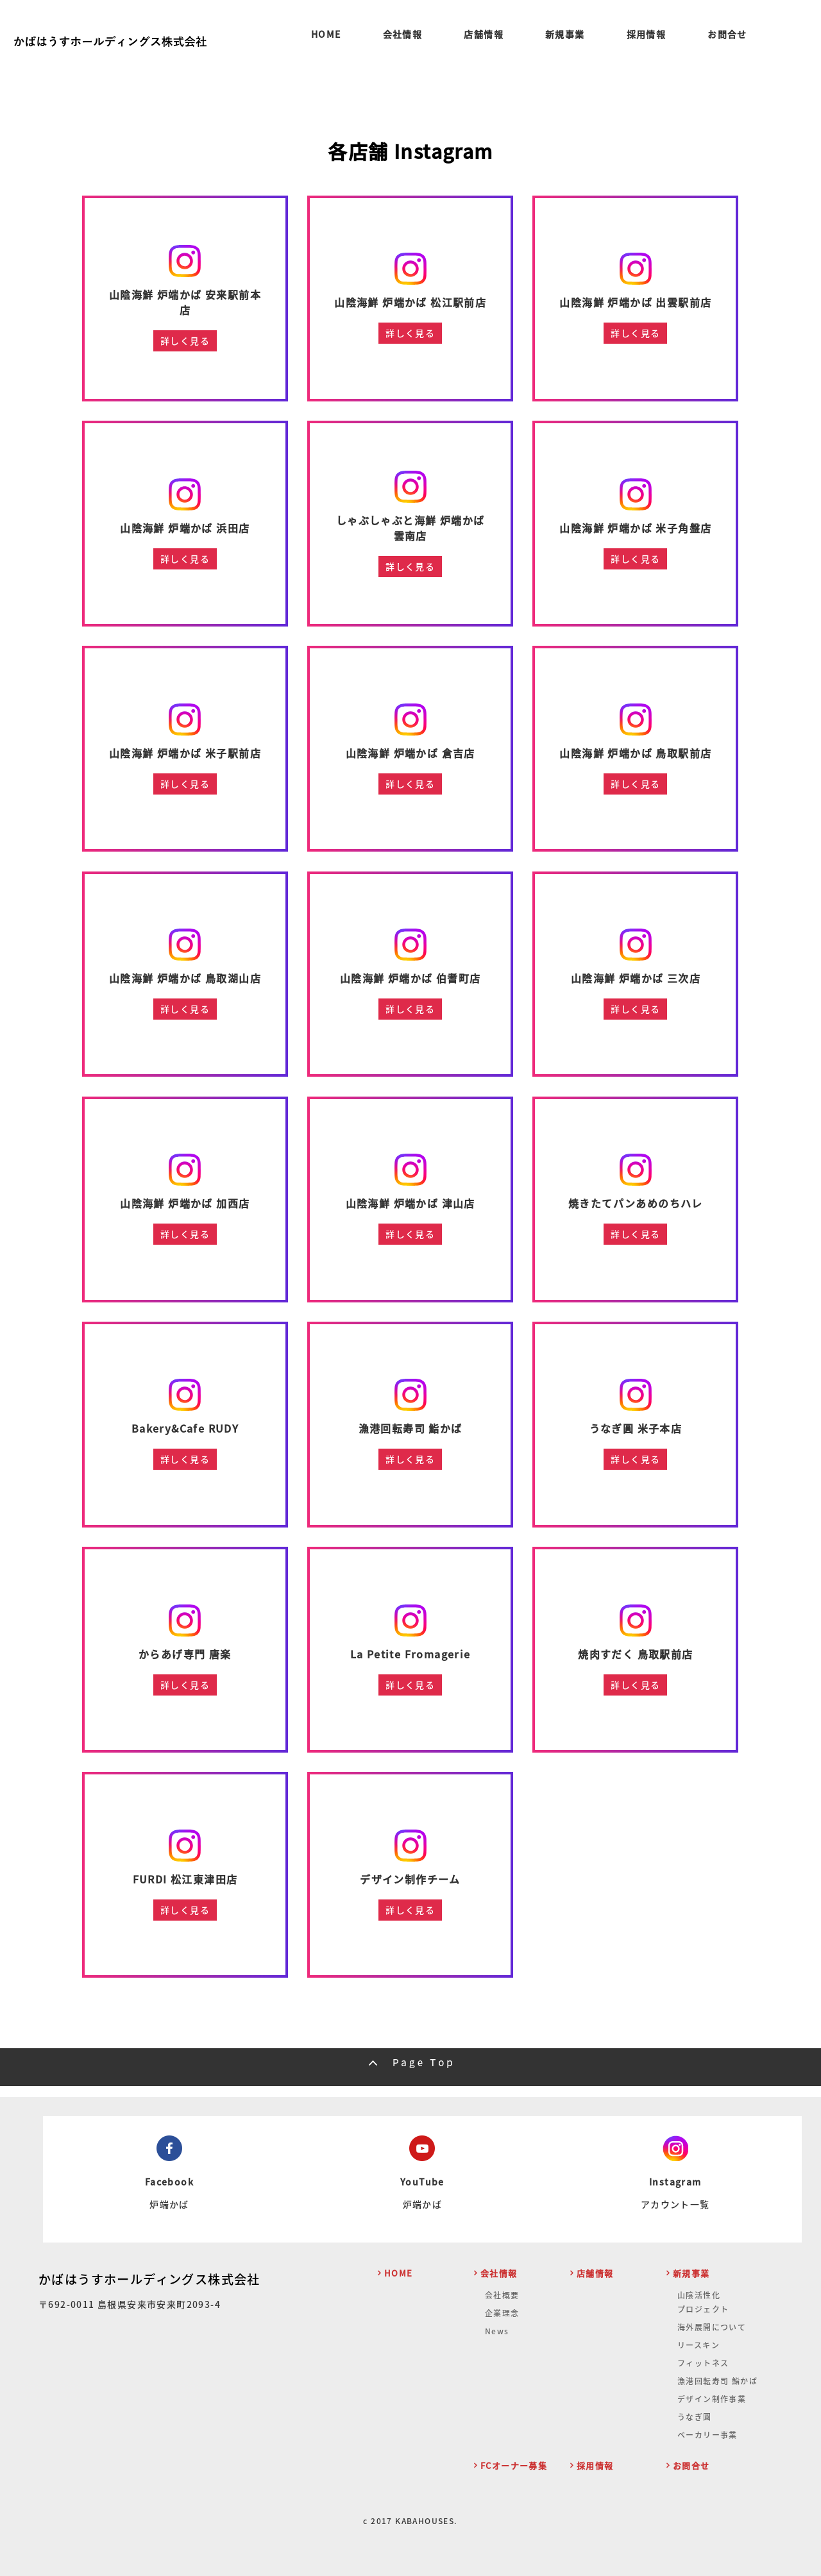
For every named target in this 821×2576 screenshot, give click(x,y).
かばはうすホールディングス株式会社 (149, 2279)
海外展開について (711, 2327)
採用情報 (646, 34)
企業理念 (502, 2313)
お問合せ (727, 34)
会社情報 (403, 34)
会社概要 (502, 2295)
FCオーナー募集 (513, 2465)
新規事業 (565, 34)
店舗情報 (484, 34)
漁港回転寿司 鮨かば (717, 2381)
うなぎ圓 (694, 2417)
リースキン (698, 2345)
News (497, 2331)
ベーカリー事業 (707, 2435)
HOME (326, 34)
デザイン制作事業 (711, 2399)
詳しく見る (185, 340)
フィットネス (703, 2363)
